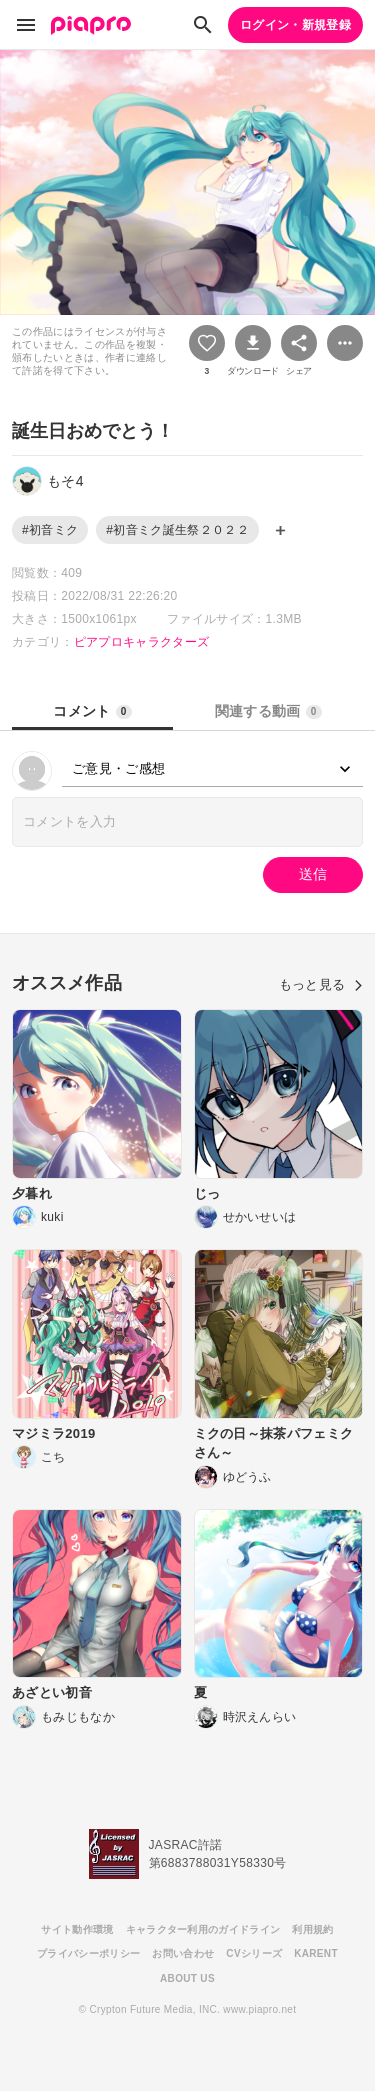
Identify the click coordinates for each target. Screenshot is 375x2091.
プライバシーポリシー (88, 1953)
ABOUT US (187, 1978)
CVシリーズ (254, 1953)
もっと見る (321, 984)
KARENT (316, 1953)
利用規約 (312, 1929)
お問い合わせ (183, 1953)
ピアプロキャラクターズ (142, 642)
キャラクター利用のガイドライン (203, 1929)
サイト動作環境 (77, 1929)
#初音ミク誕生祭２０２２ (177, 530)
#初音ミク (50, 530)
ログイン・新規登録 (295, 25)
